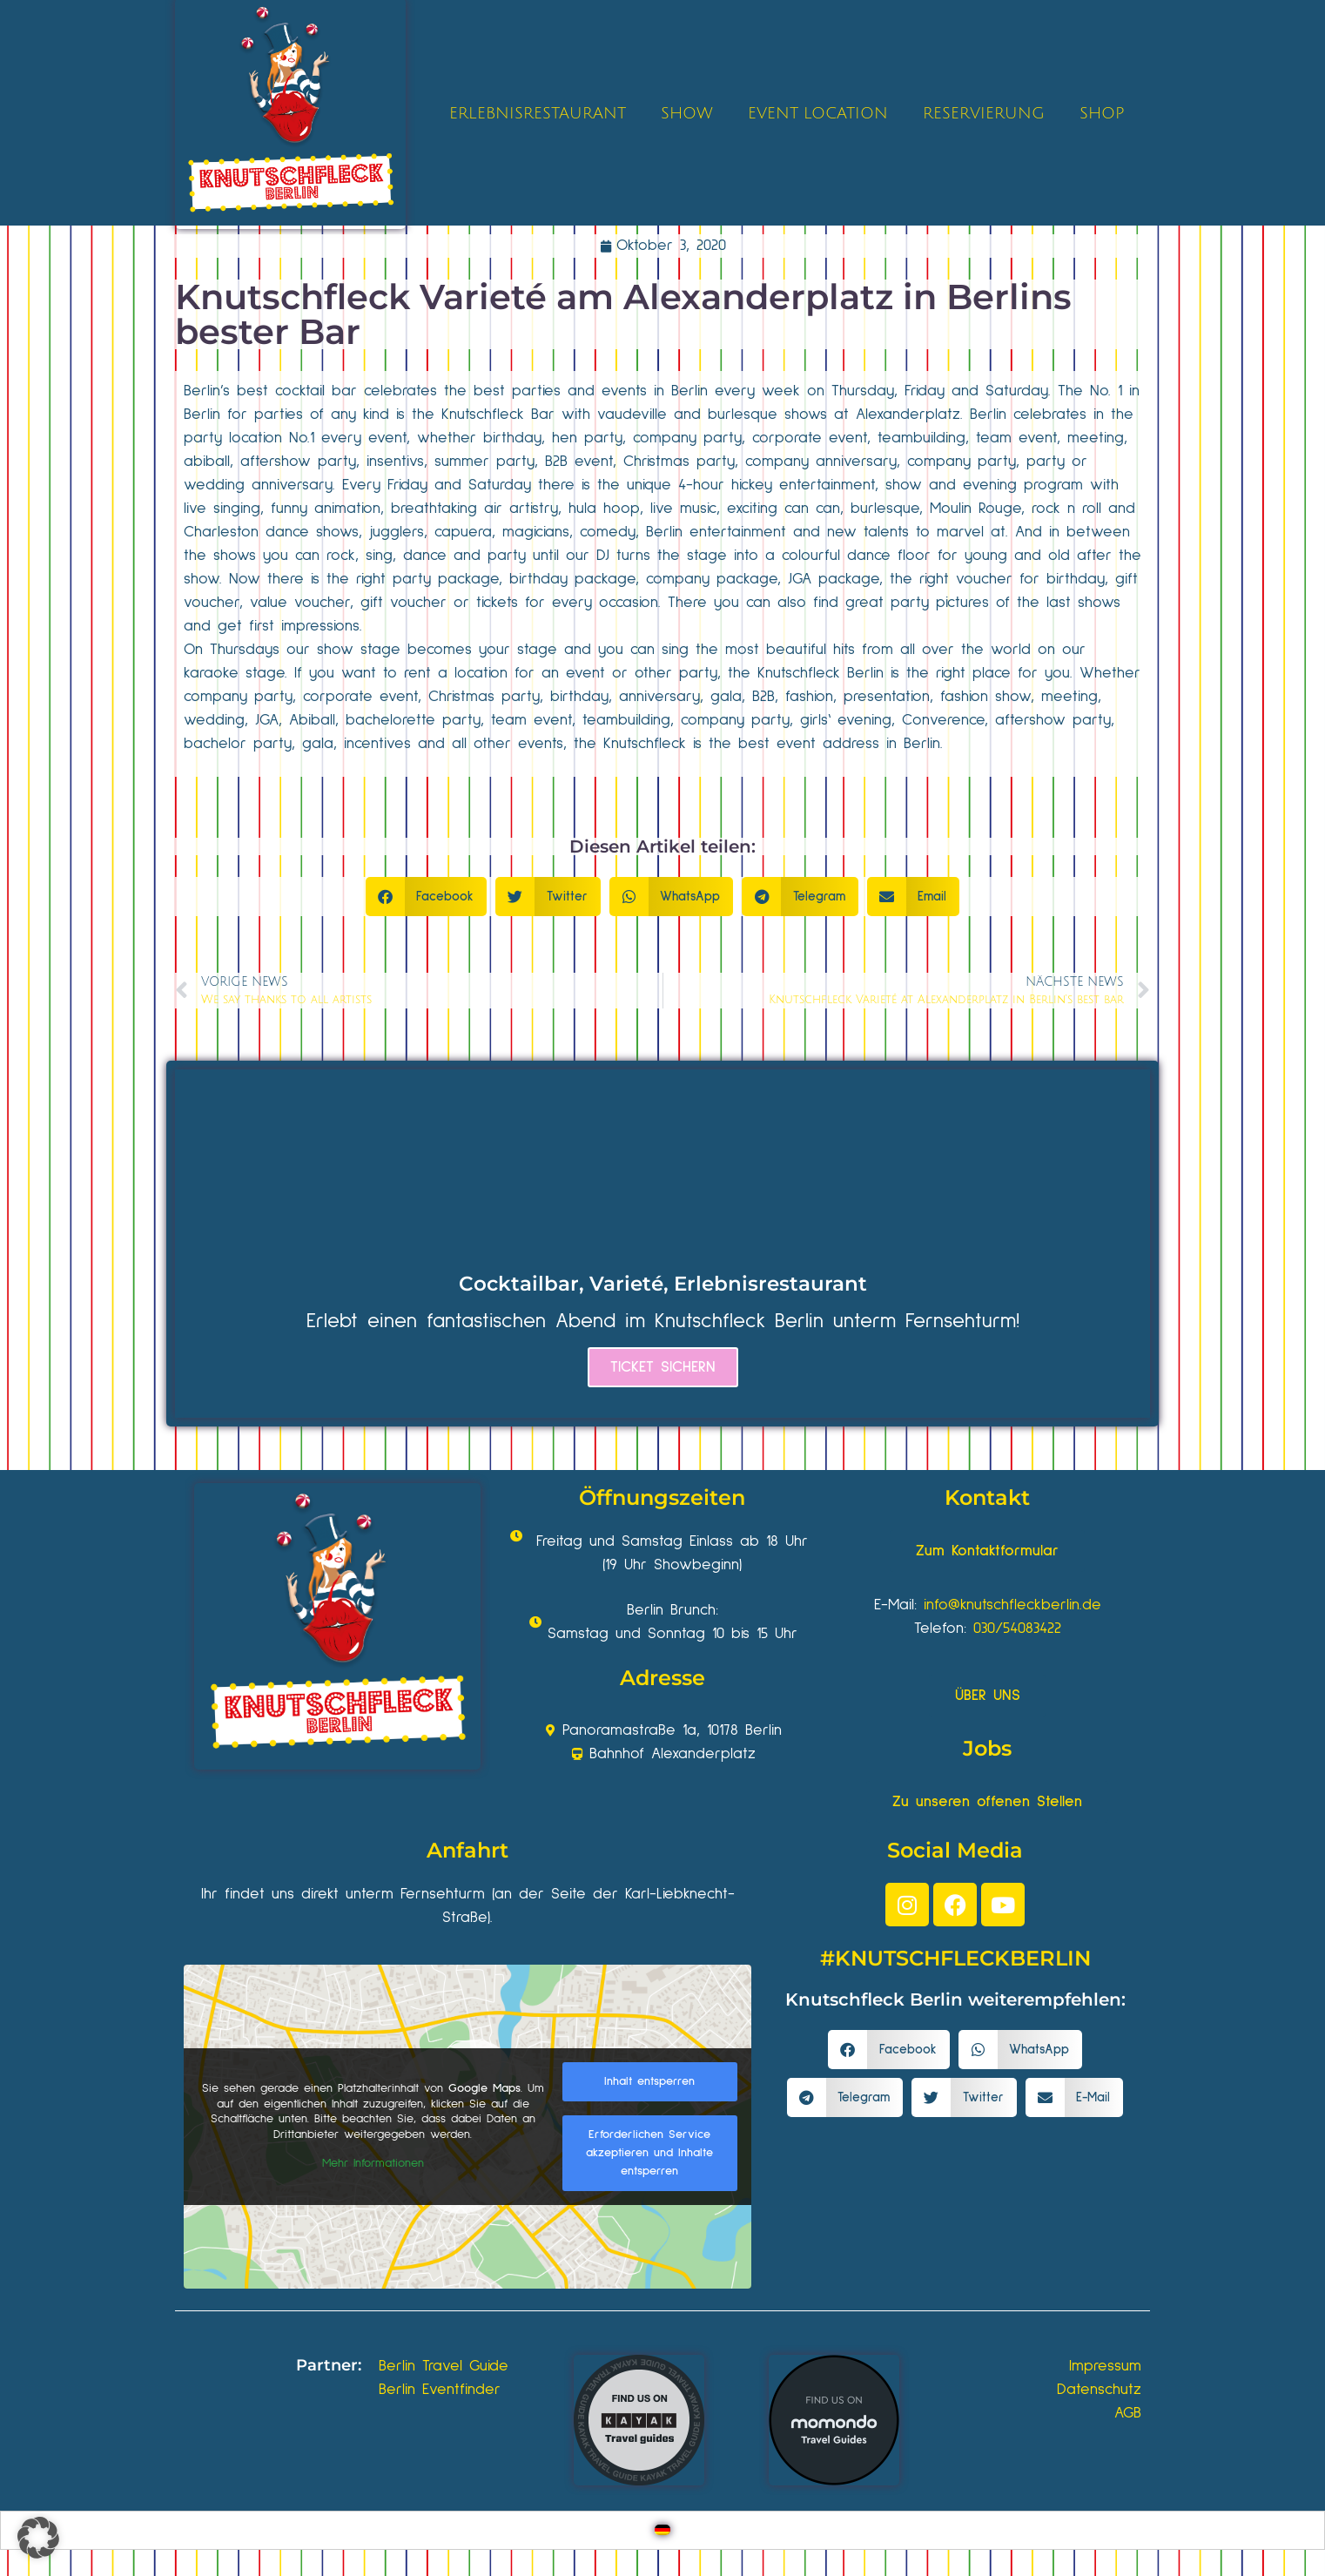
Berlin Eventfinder (440, 2389)
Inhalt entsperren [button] (649, 2081)
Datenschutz (1099, 2389)
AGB (1127, 2413)
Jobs (987, 1748)
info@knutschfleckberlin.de (1012, 1605)
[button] (427, 896)
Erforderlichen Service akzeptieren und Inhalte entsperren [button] (649, 2152)
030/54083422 (1017, 1628)
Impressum (1105, 2366)
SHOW (687, 113)
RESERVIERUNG (984, 113)
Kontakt (987, 1497)
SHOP (1102, 113)
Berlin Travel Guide (443, 2366)
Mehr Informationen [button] (373, 2163)
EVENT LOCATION (818, 113)
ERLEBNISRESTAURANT (537, 113)
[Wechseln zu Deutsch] (662, 2530)
